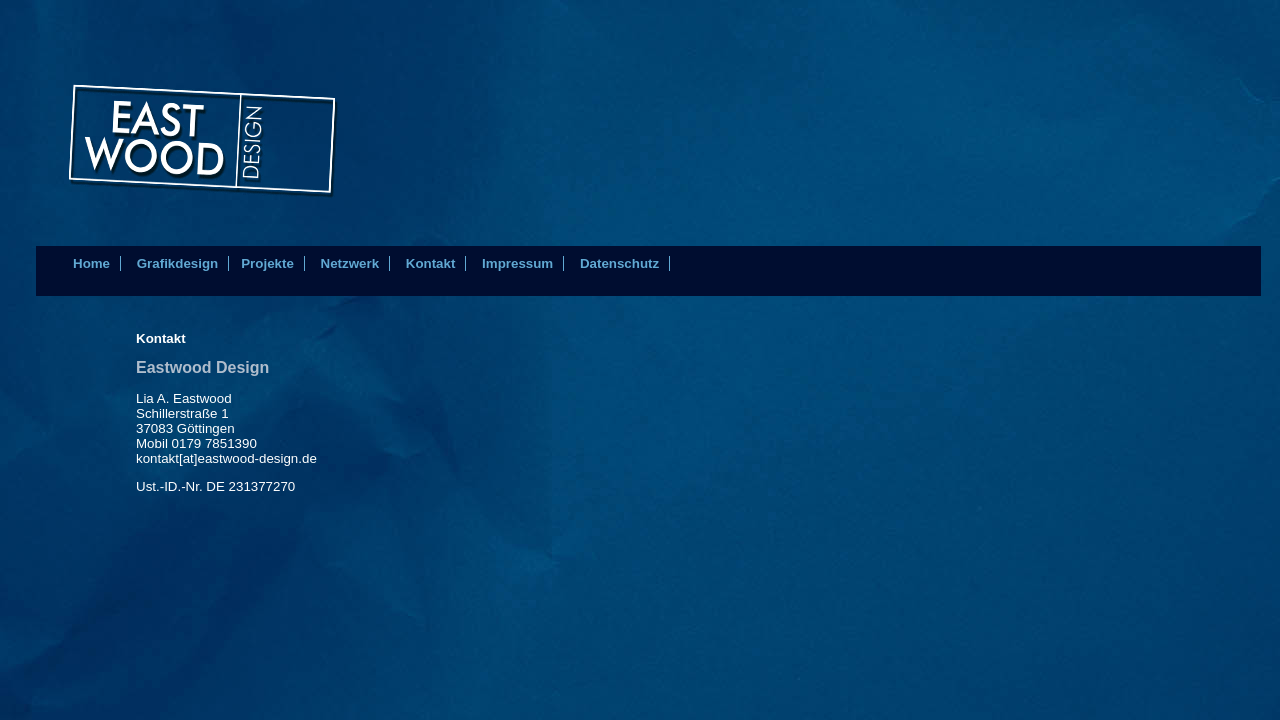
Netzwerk (350, 263)
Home (91, 263)
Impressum (517, 263)
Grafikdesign (177, 263)
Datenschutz (619, 263)
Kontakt (431, 263)
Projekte (267, 263)
